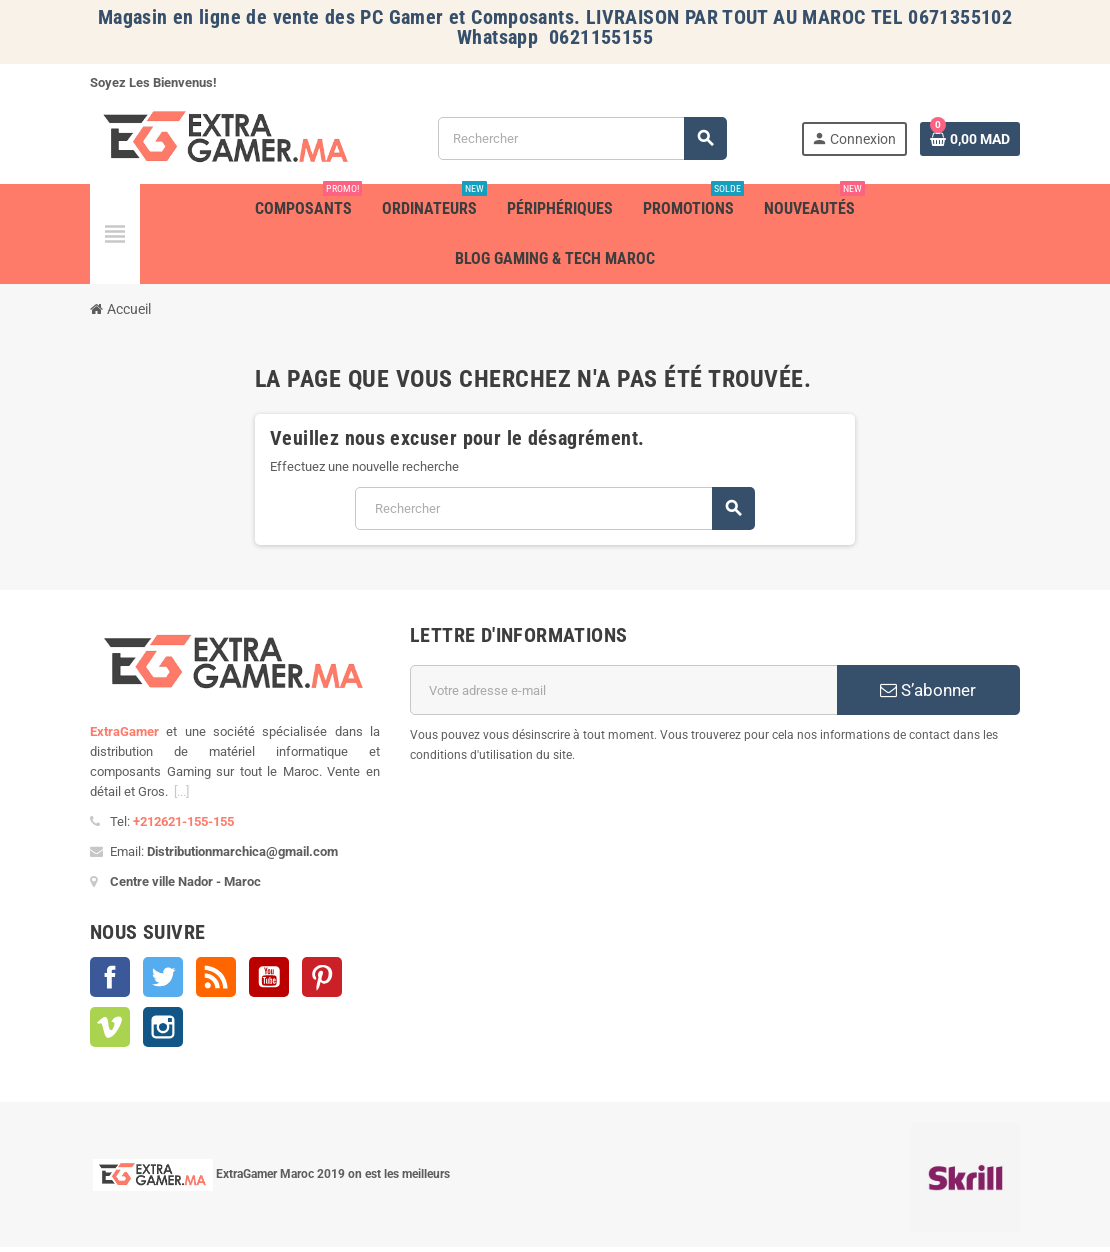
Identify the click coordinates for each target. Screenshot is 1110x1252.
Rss (216, 977)
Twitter (163, 977)
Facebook (110, 977)
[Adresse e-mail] (624, 690)
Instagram (163, 1027)
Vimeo (110, 1027)
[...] (181, 791)
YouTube (269, 977)
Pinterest (322, 977)
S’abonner (928, 690)
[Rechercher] (582, 138)
